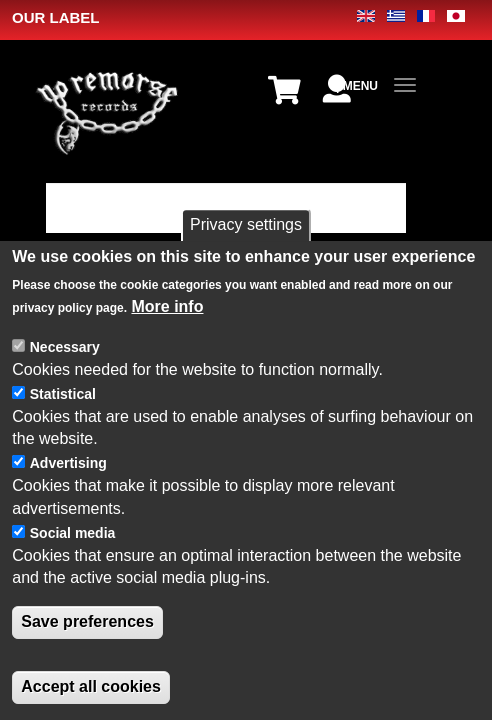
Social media (73, 533)
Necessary (65, 347)
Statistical (63, 394)
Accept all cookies (91, 686)
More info (167, 306)
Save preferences (87, 621)
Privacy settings (246, 224)
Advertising (68, 463)
